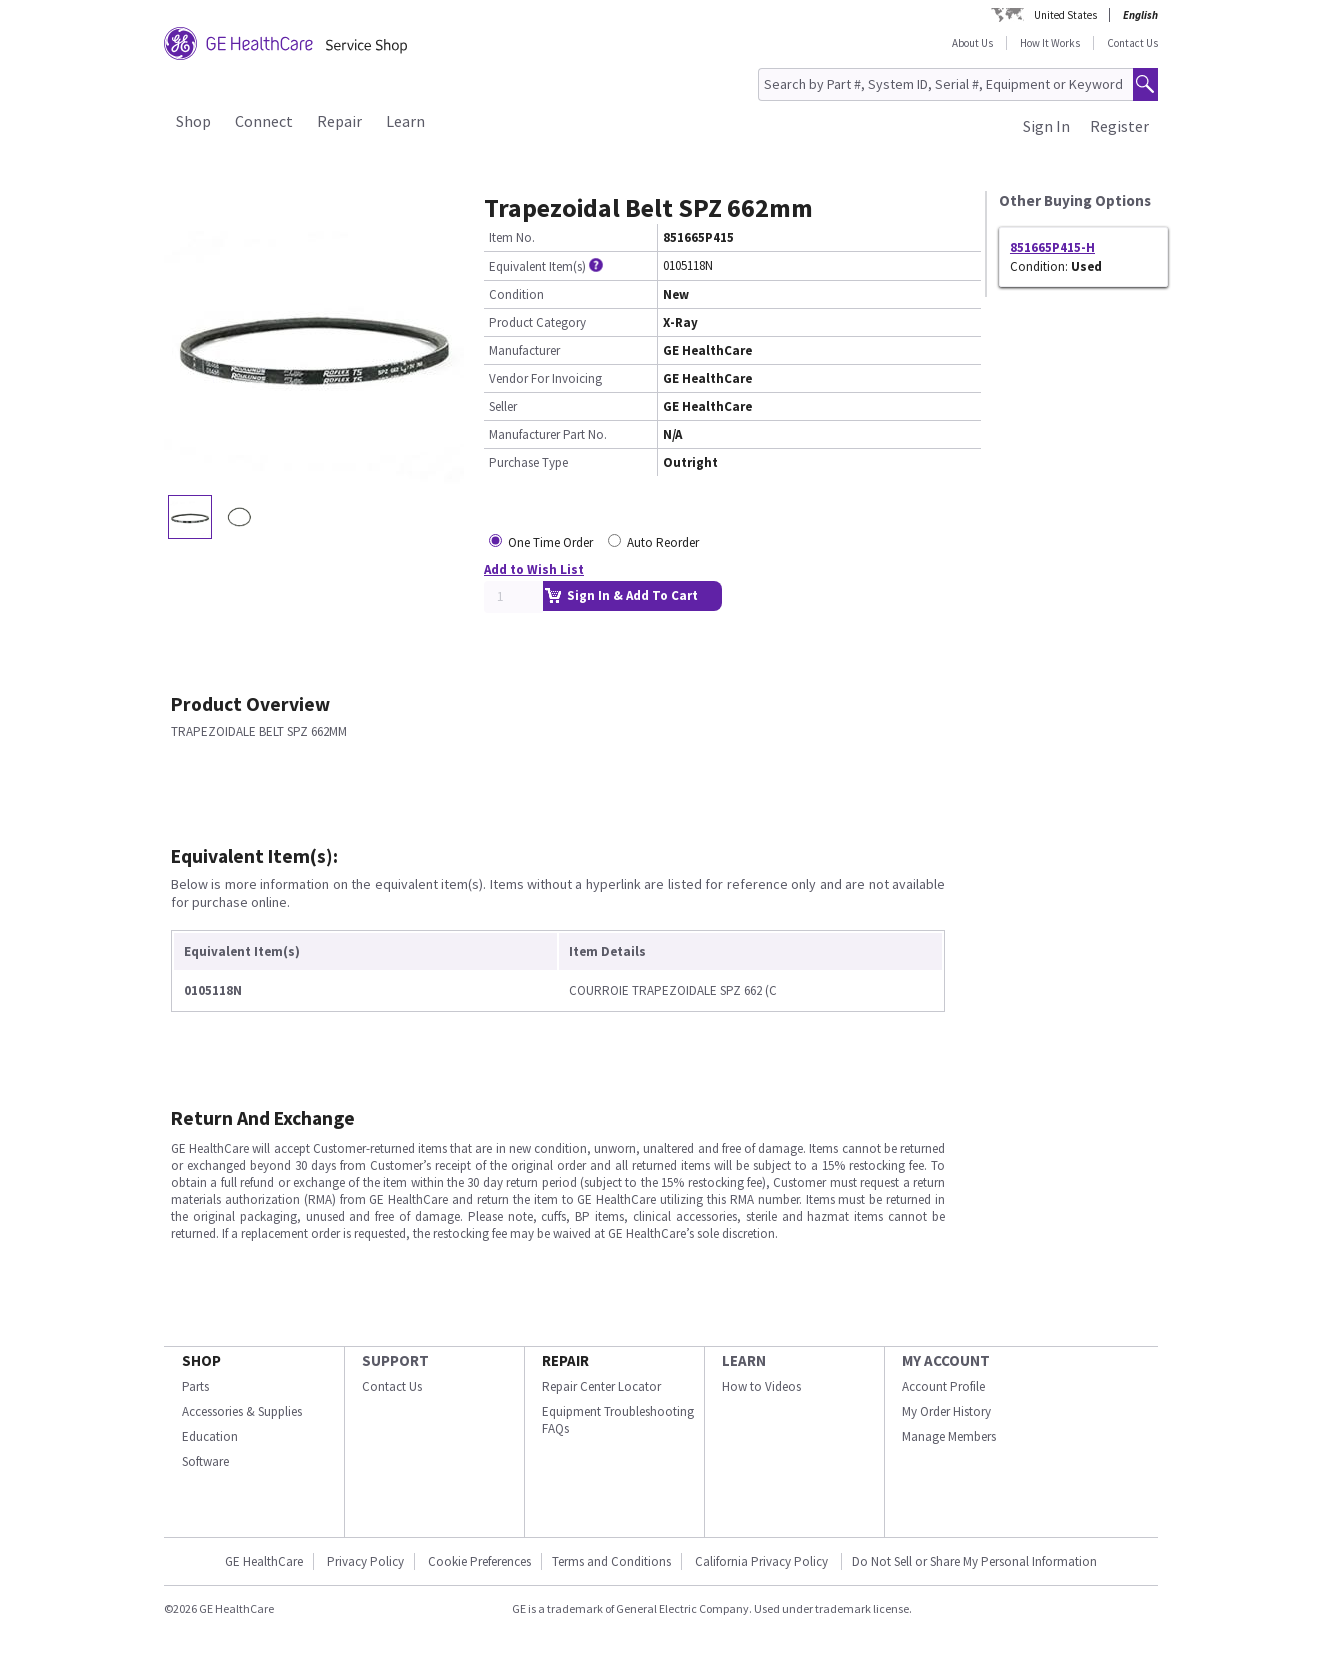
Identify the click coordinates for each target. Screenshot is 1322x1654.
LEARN (744, 1360)
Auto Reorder (663, 542)
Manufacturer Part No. (548, 434)
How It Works (1050, 43)
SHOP (201, 1360)
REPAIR (565, 1360)
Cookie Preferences (479, 1561)
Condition (516, 294)
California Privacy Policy (763, 1561)
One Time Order (550, 542)
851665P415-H (1052, 247)
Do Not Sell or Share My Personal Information (974, 1561)
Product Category (537, 322)
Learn (405, 121)
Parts (195, 1386)
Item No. (512, 237)
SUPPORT (395, 1360)
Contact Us (1132, 43)
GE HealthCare (264, 1561)
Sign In (1046, 126)
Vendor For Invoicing (545, 378)
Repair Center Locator (601, 1386)
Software (205, 1461)
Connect (264, 121)
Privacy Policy (365, 1561)
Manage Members (949, 1436)
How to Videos (761, 1386)
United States (1065, 15)
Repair (339, 121)
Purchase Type (528, 462)
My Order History (946, 1411)
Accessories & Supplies (242, 1411)
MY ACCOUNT (946, 1360)
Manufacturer (524, 350)
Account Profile (943, 1386)
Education (210, 1436)
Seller (503, 406)
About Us (972, 43)
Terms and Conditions (611, 1561)
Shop (193, 121)
